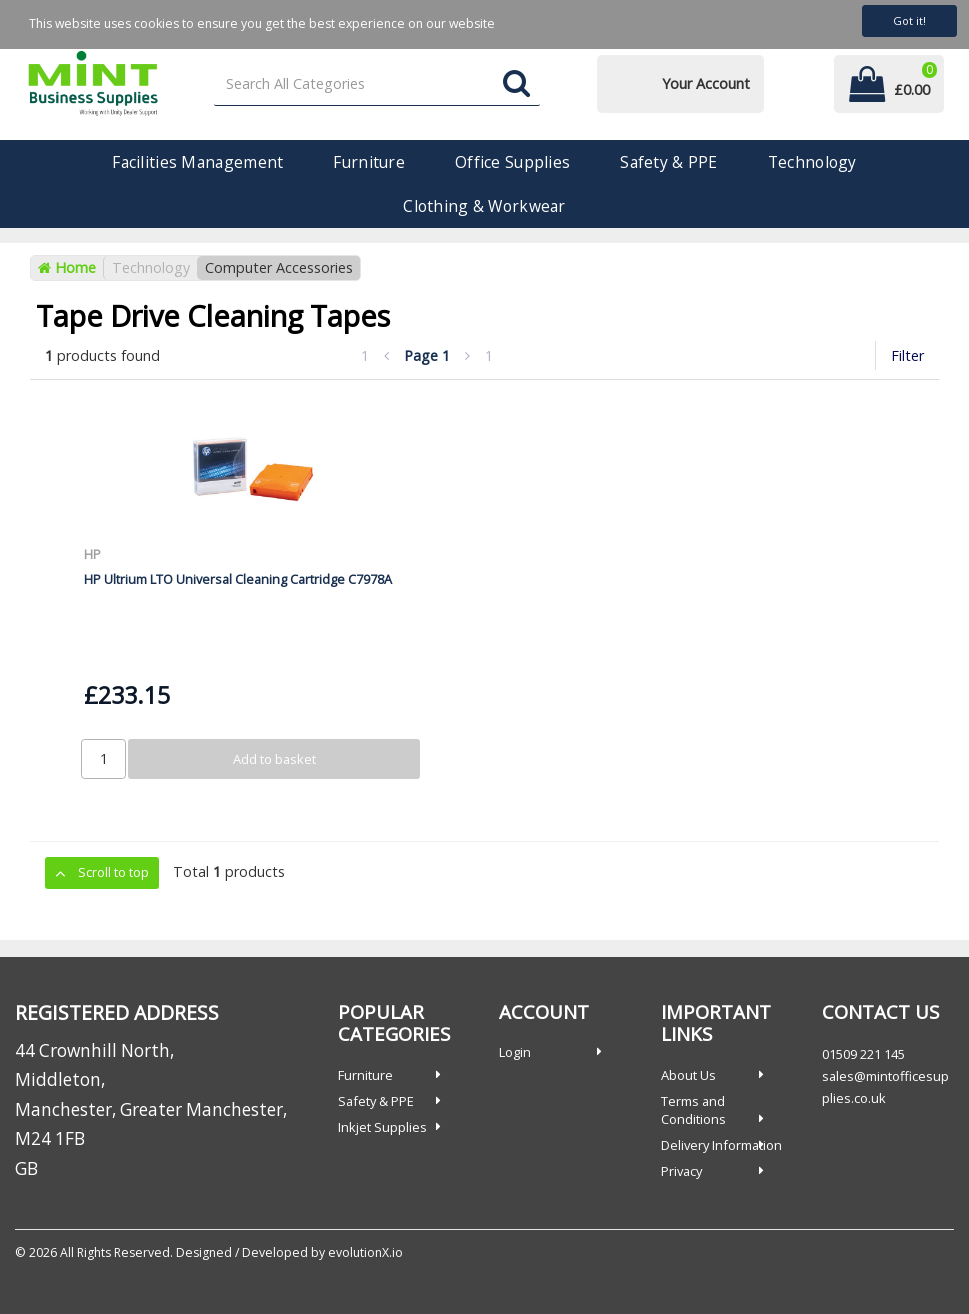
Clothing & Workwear (484, 206)
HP (92, 554)
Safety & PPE (668, 162)
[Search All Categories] (377, 84)
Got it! (909, 20)
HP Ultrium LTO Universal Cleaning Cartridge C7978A (238, 579)
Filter (907, 355)
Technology (812, 162)
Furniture (369, 162)
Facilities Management (197, 162)
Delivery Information (721, 1145)
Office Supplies (512, 162)
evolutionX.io (365, 1252)
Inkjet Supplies (382, 1127)
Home (67, 267)
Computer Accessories (279, 267)
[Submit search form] (516, 84)
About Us (688, 1075)
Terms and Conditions (693, 1110)
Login (515, 1052)
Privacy (681, 1171)
